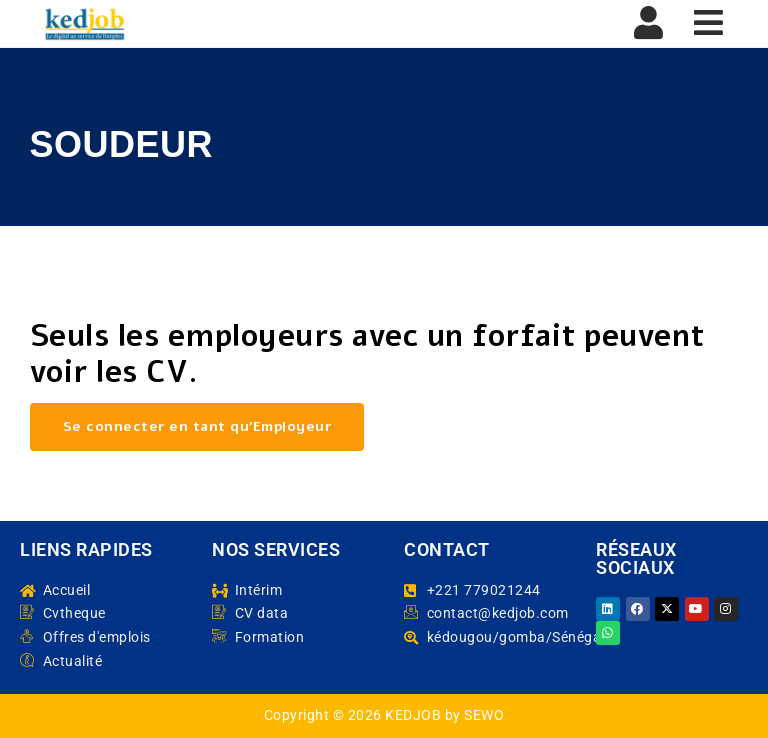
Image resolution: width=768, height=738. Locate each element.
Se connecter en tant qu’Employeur (197, 426)
